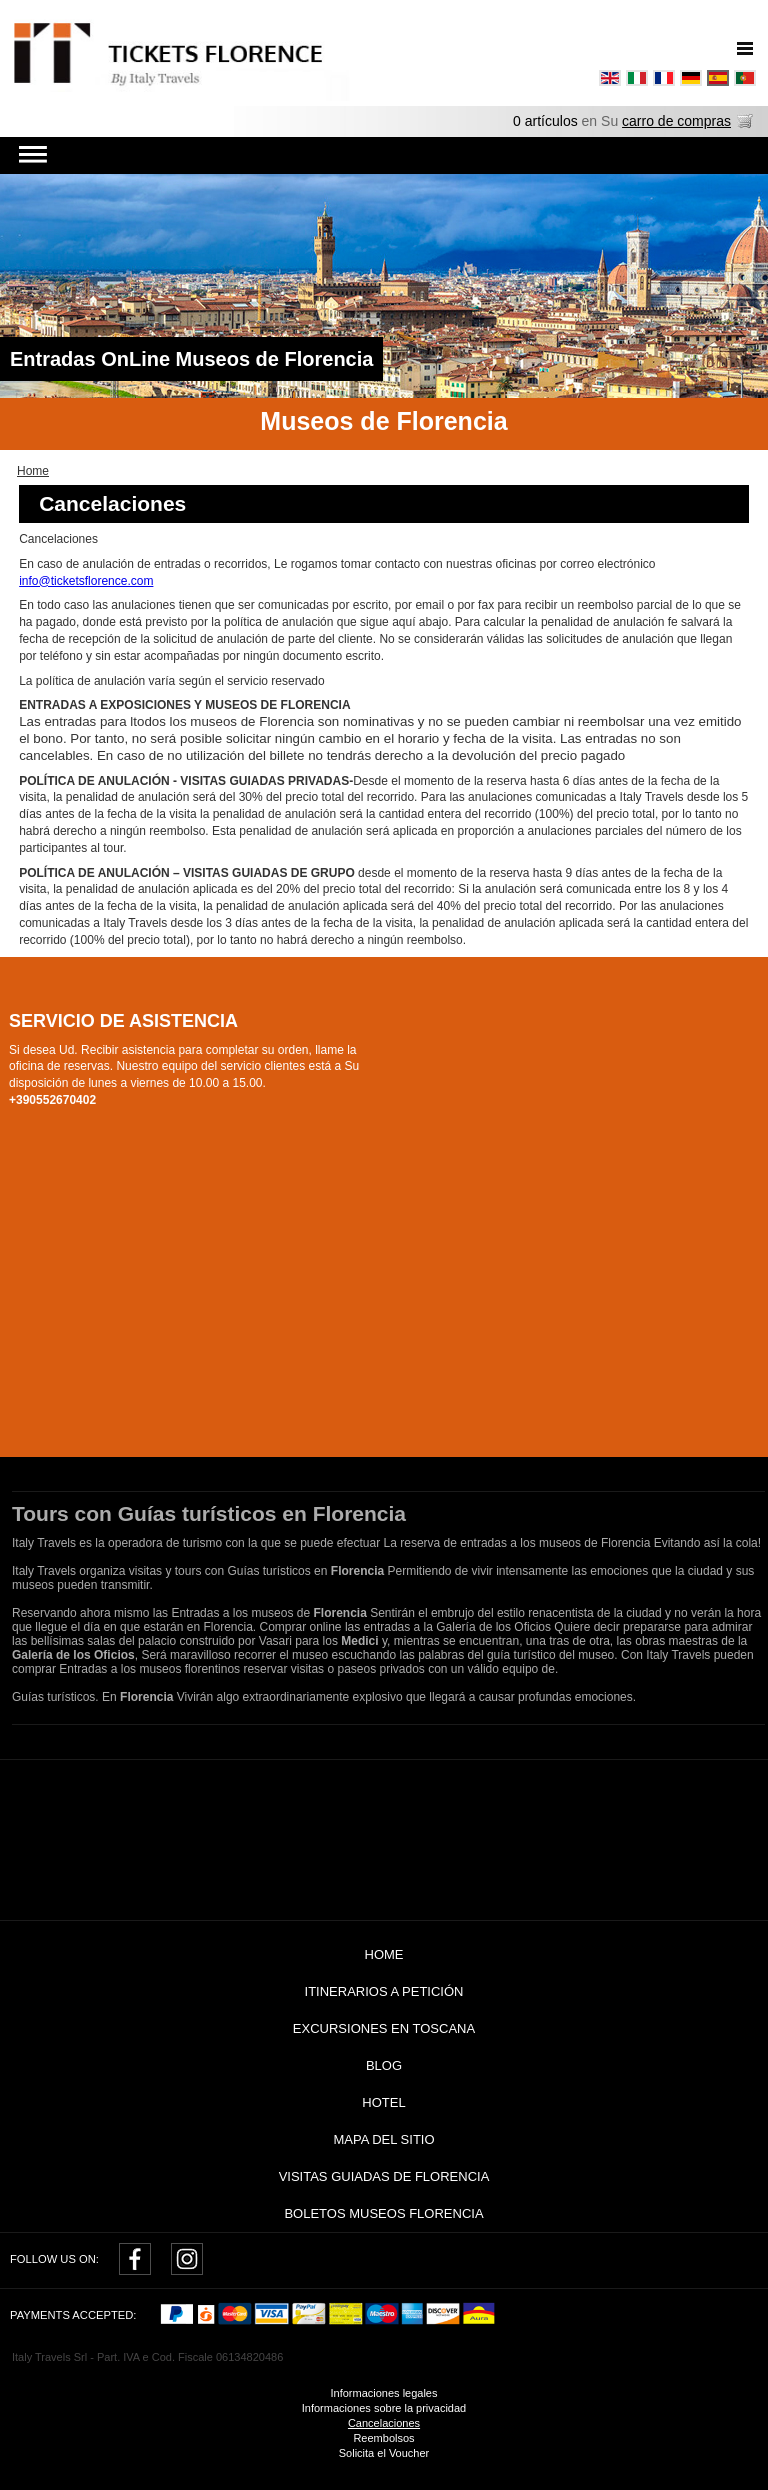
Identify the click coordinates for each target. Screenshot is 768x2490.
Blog (384, 2065)
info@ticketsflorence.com (86, 581)
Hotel (383, 2102)
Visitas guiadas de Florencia (384, 2176)
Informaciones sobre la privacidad (384, 2408)
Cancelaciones (384, 2423)
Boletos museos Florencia (383, 2213)
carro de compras (676, 121)
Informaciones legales (383, 2393)
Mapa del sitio (383, 2139)
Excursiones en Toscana (384, 2028)
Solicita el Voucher (384, 2453)
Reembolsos (383, 2438)
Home (384, 1954)
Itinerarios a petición (384, 1991)
